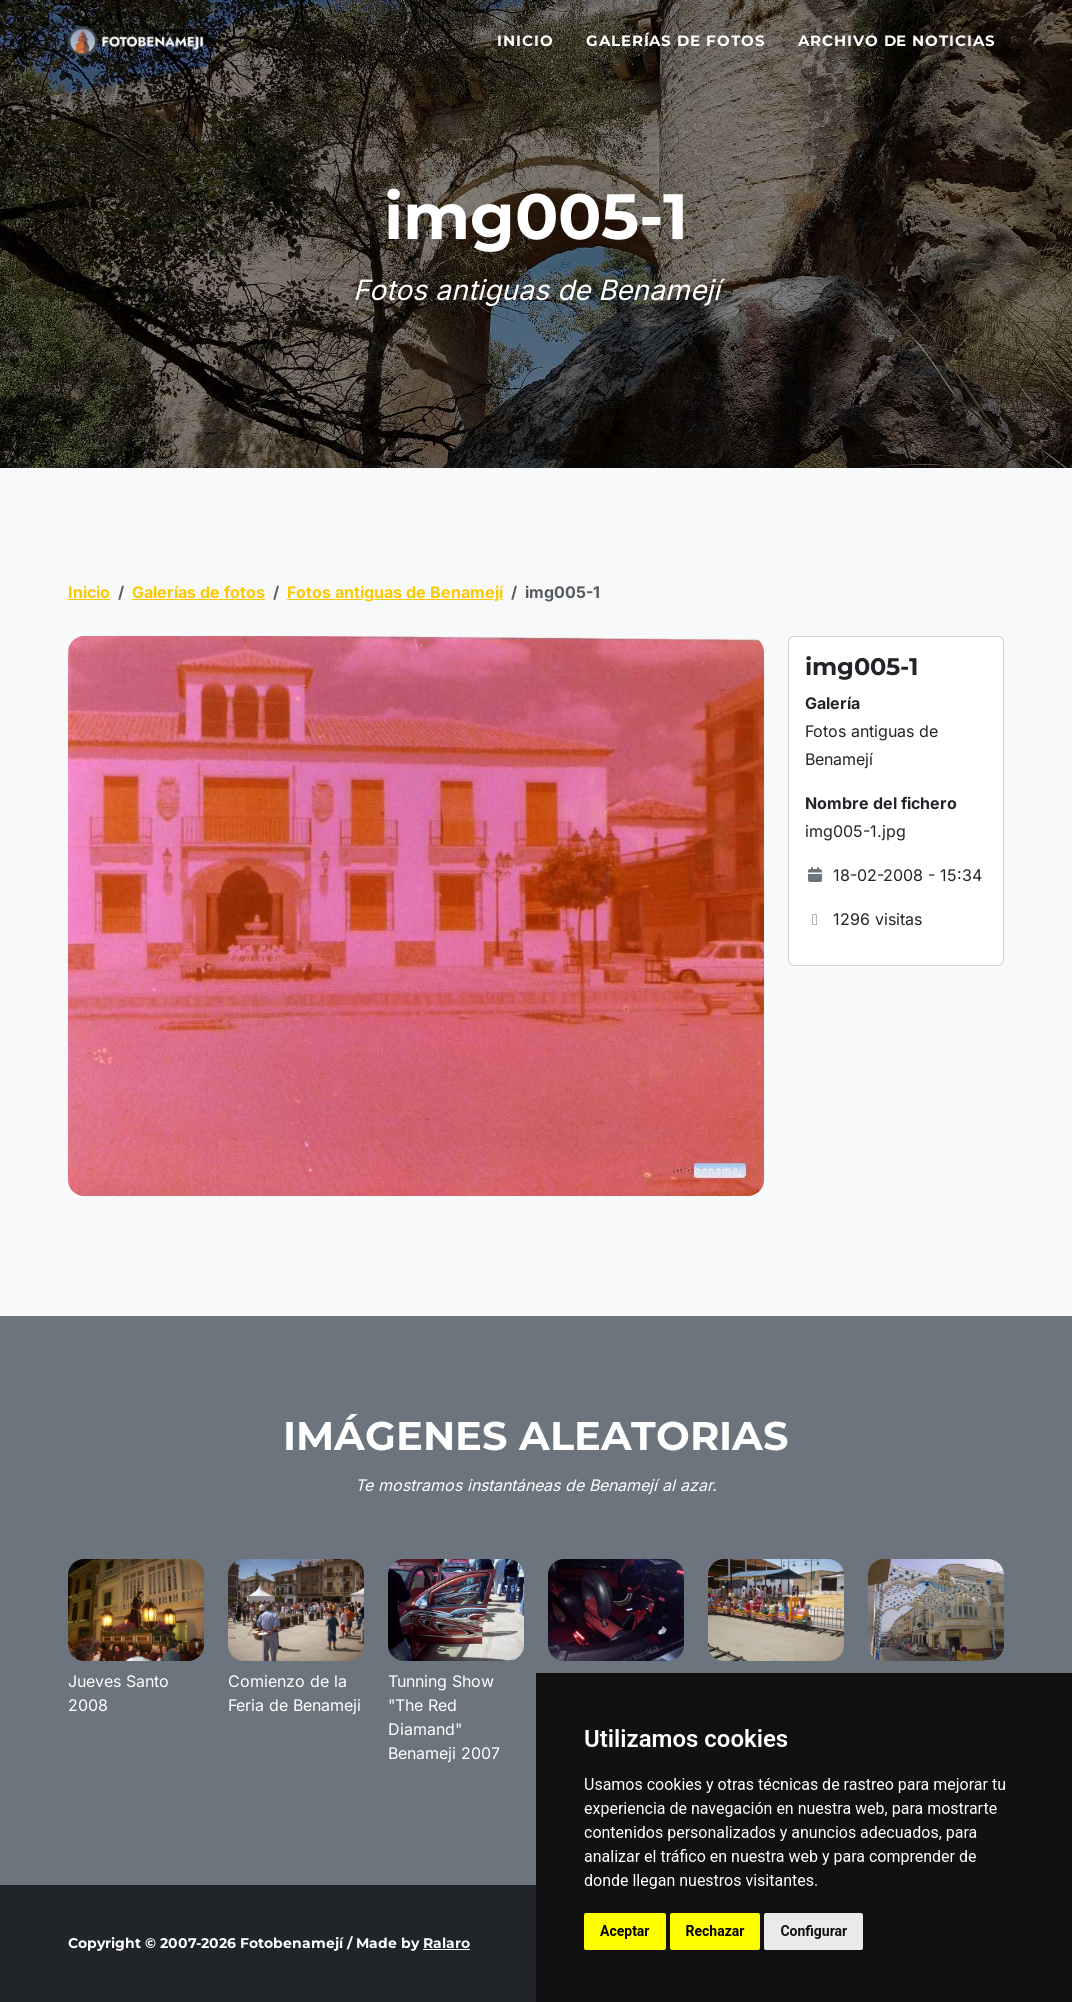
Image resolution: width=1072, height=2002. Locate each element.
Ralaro (446, 1943)
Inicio (525, 52)
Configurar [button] (813, 1931)
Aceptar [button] (625, 1931)
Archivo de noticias (897, 52)
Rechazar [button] (715, 1931)
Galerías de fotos (676, 52)
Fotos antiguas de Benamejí (395, 592)
